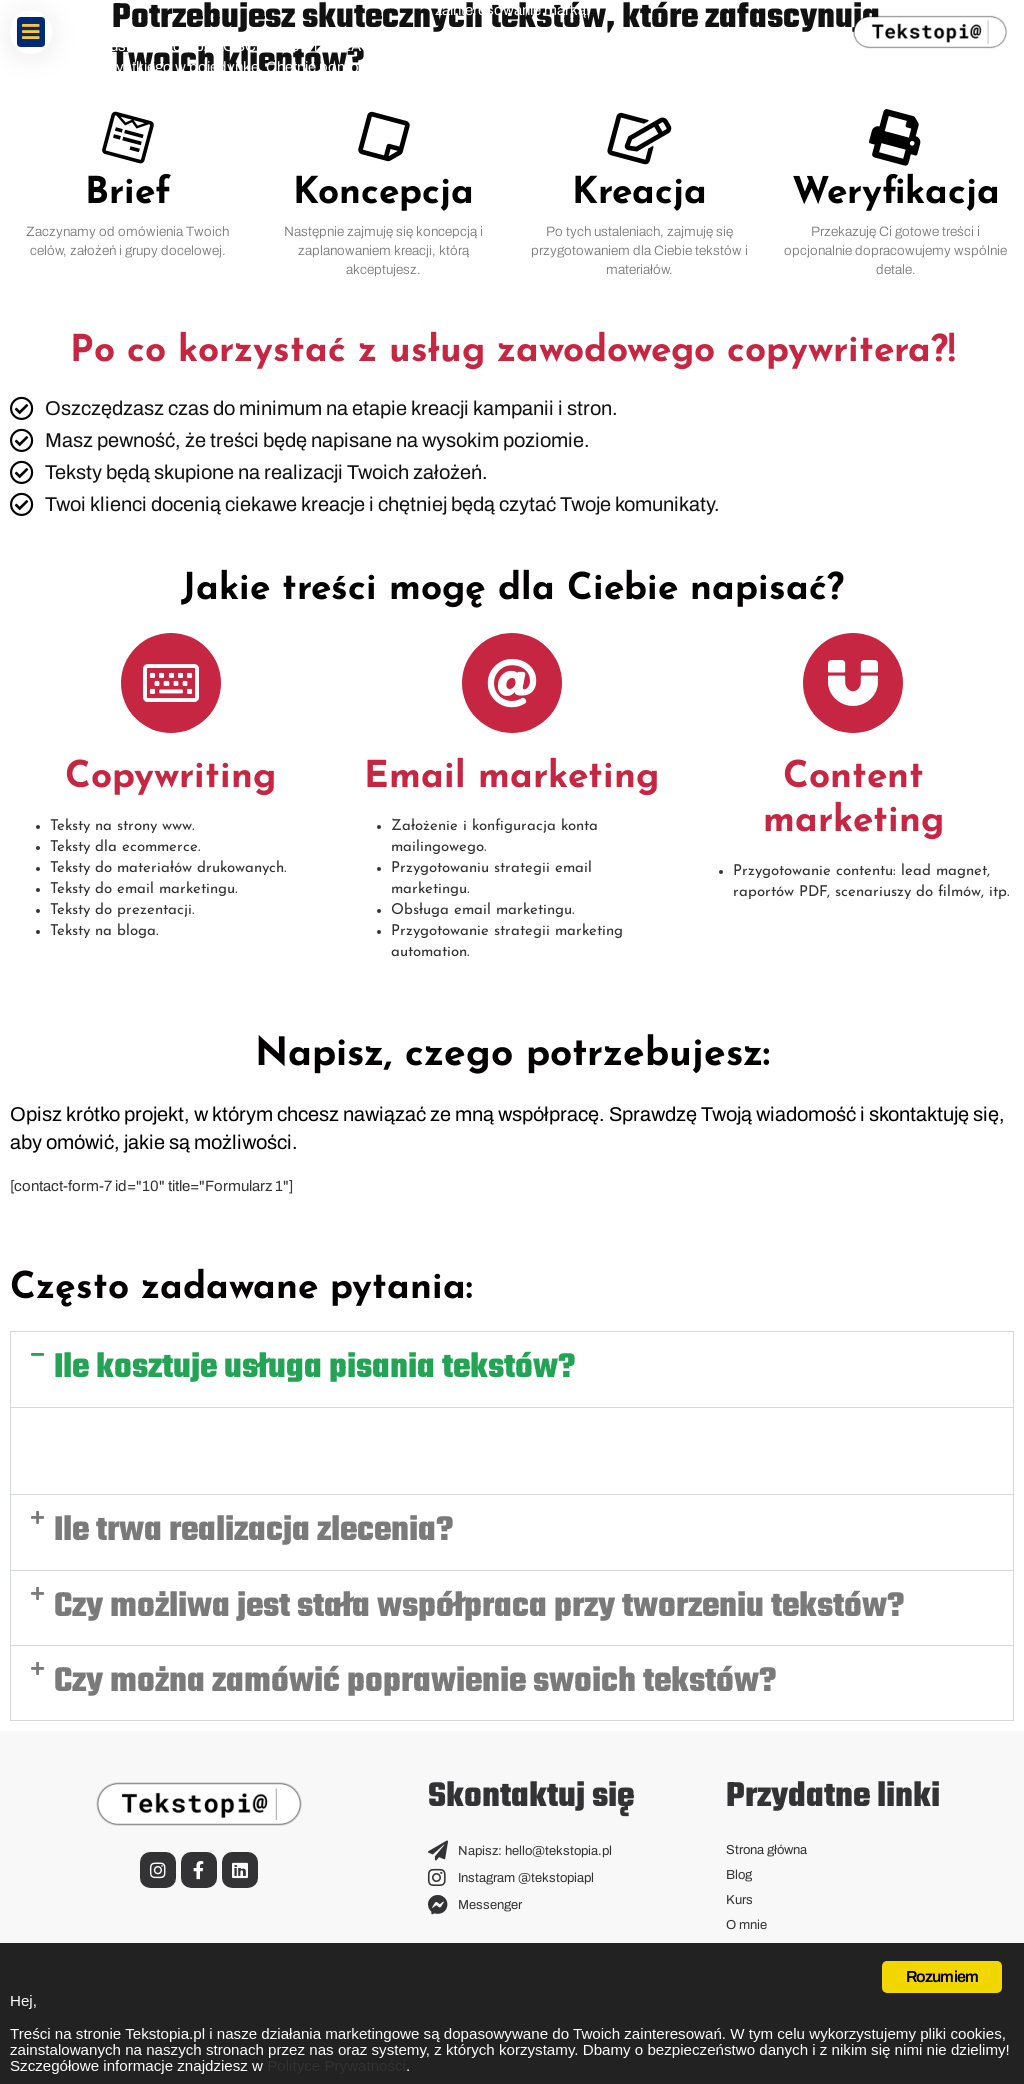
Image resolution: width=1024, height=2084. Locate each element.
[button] (31, 32)
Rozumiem (942, 1970)
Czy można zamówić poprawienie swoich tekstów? (415, 1682)
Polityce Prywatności (789, 2065)
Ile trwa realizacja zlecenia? (253, 1531)
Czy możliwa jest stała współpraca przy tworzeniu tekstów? (479, 1607)
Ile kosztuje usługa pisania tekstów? (314, 1368)
